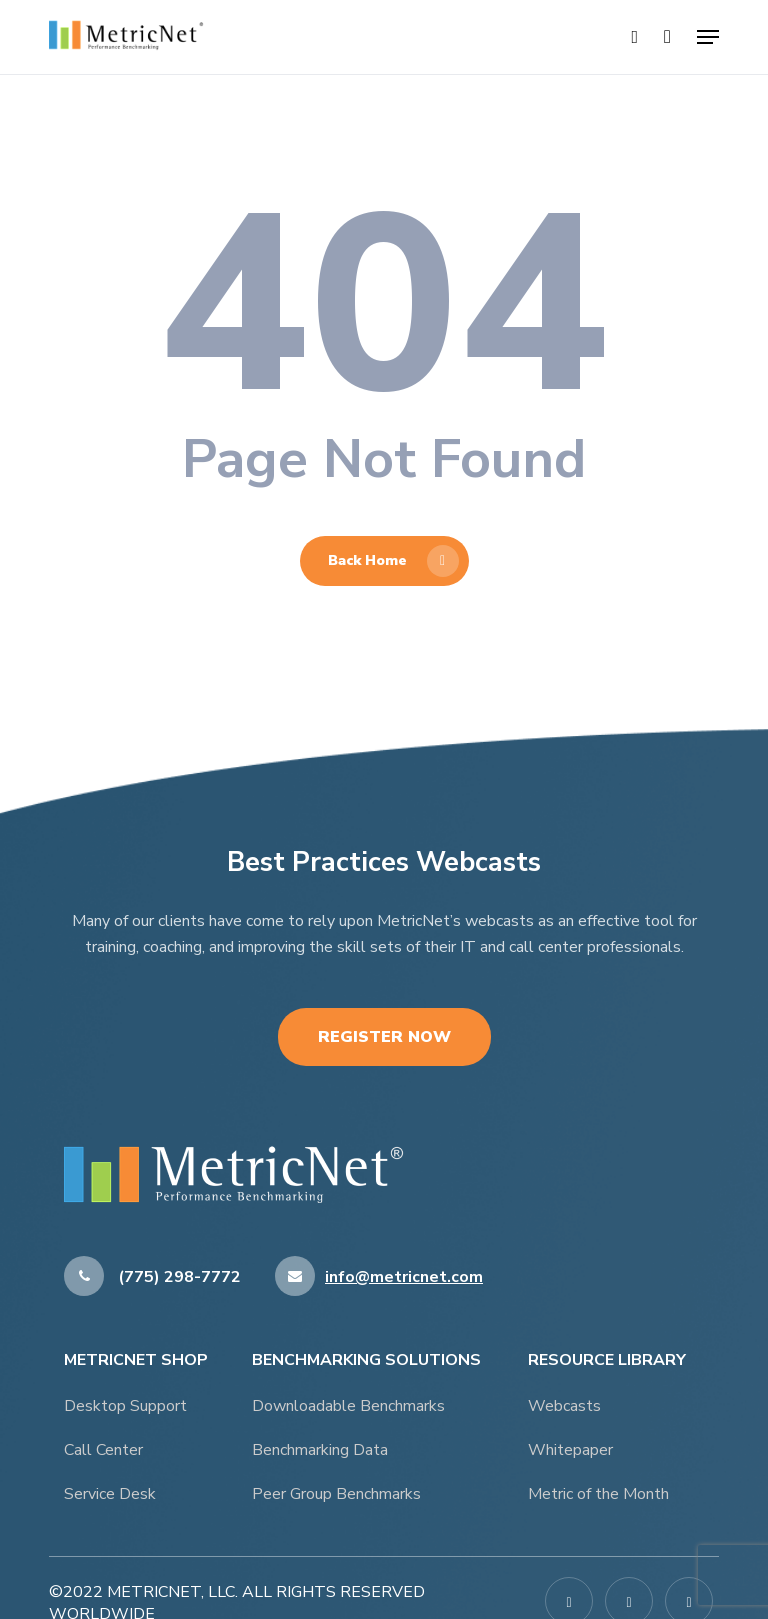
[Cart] (667, 37)
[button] (708, 37)
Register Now (384, 1037)
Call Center (103, 1450)
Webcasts (564, 1406)
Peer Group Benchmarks (336, 1494)
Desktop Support (125, 1406)
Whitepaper (570, 1450)
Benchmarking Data (320, 1450)
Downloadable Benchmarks (348, 1406)
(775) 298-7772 (152, 1277)
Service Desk (110, 1494)
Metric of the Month (598, 1494)
